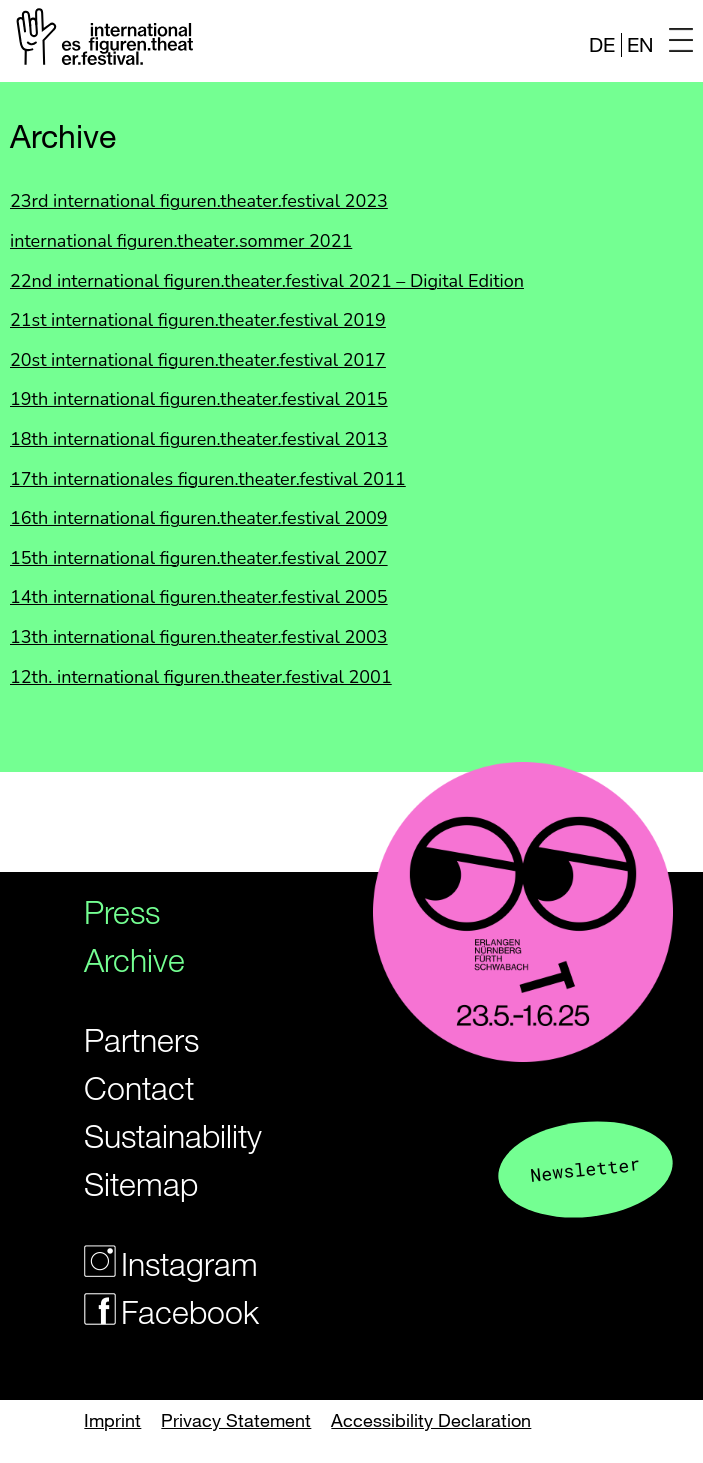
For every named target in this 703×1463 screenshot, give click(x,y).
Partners (141, 1039)
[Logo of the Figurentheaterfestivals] (101, 40)
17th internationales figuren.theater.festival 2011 (208, 479)
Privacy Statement (236, 1420)
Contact (139, 1087)
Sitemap (141, 1183)
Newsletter (585, 1168)
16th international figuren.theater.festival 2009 (199, 518)
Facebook (156, 1311)
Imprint (112, 1420)
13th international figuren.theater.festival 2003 (199, 637)
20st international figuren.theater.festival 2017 (198, 360)
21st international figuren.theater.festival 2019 (198, 320)
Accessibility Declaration (431, 1420)
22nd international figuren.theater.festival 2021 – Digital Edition (267, 281)
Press (122, 911)
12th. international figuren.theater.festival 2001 (201, 677)
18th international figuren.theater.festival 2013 (199, 439)
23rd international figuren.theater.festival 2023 (199, 201)
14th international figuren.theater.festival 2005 (199, 597)
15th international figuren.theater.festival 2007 (199, 558)
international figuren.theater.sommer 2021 (181, 241)
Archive (134, 959)
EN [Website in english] (640, 44)
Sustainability (156, 1135)
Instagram (156, 1263)
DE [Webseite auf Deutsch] (602, 44)
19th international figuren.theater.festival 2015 (199, 399)
